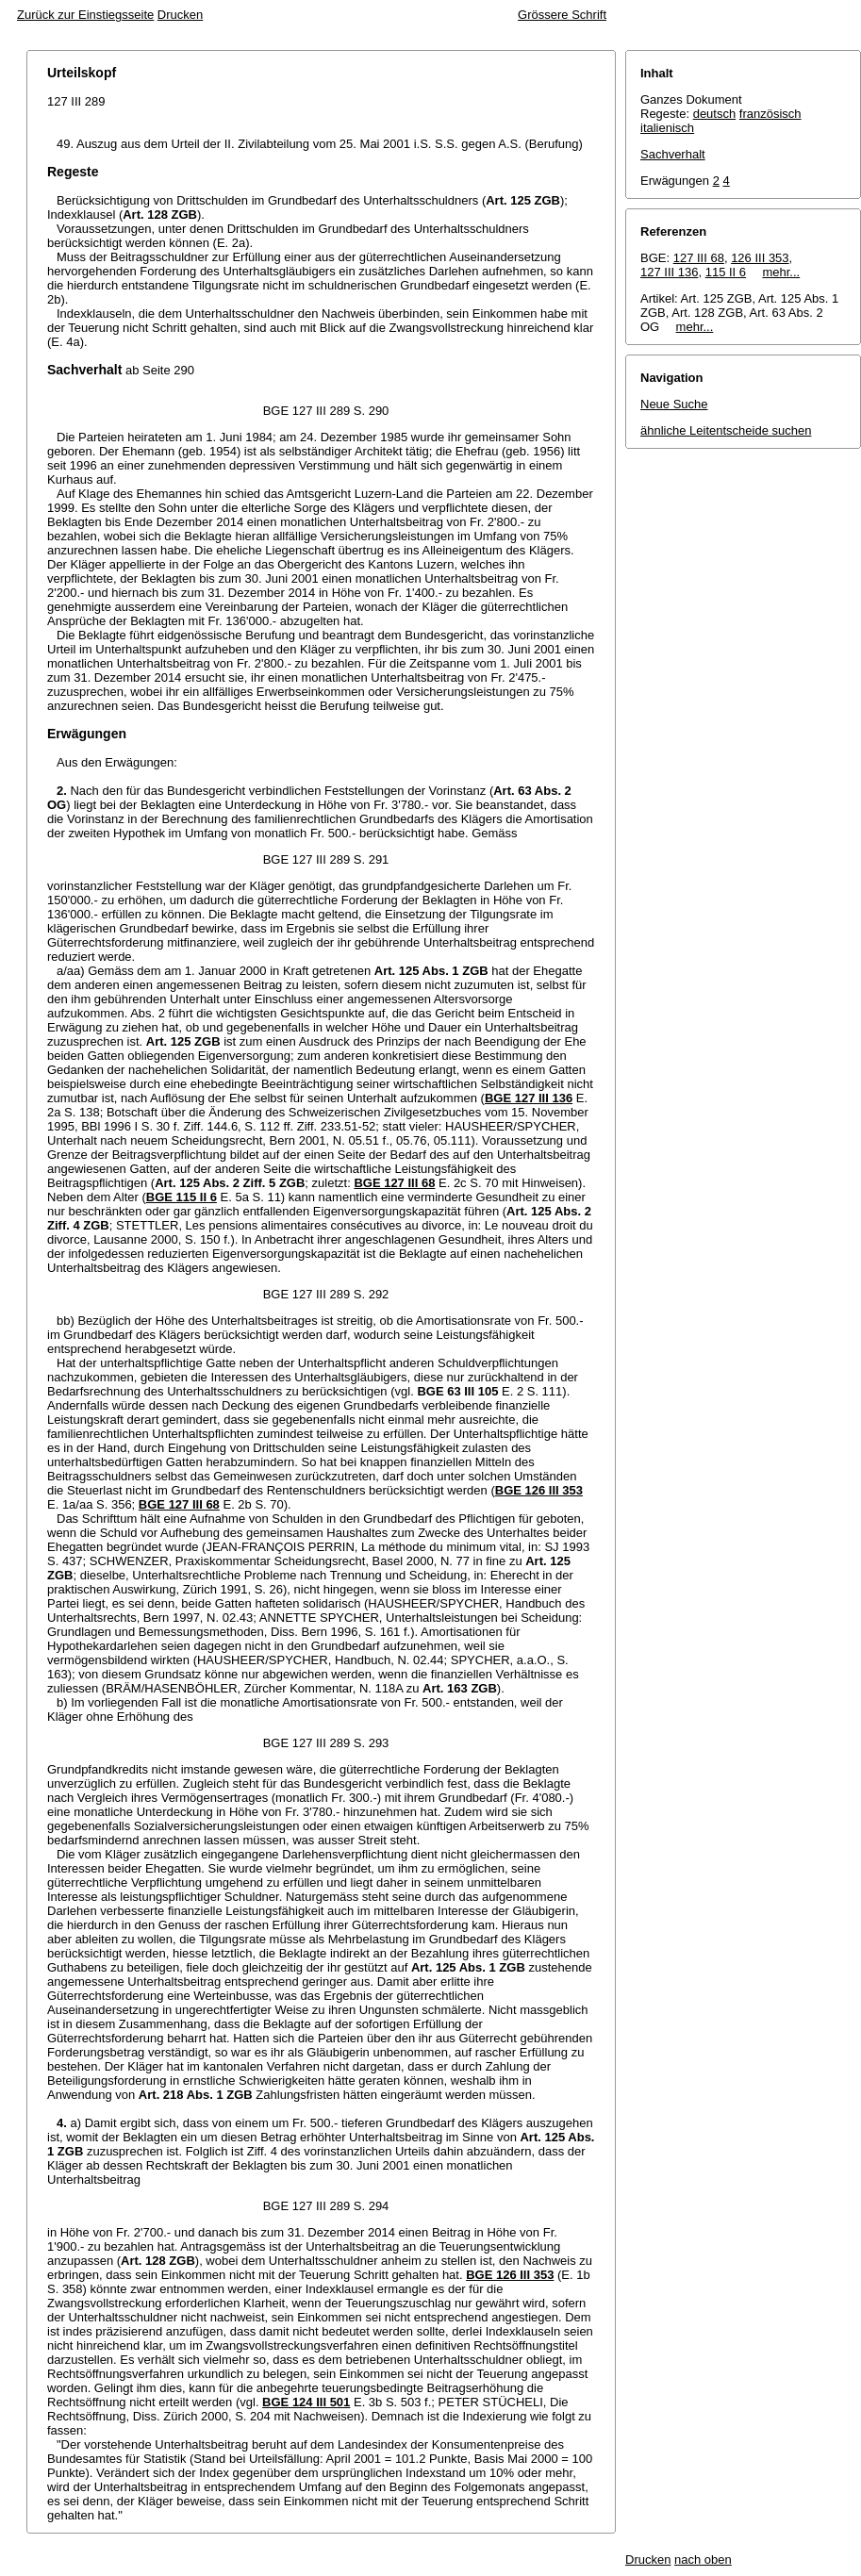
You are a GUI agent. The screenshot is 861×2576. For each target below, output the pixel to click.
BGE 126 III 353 (539, 1490)
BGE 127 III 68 (394, 1183)
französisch (770, 114)
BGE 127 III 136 (528, 1098)
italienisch (667, 128)
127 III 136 (669, 272)
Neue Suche (674, 404)
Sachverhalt (672, 154)
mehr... (781, 272)
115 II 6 (725, 272)
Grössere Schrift (562, 15)
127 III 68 (698, 258)
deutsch (715, 114)
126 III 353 (759, 258)
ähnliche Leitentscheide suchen (725, 430)
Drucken (180, 15)
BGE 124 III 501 (306, 2402)
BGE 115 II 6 (181, 1197)
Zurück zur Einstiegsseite (85, 15)
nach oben (703, 2559)
